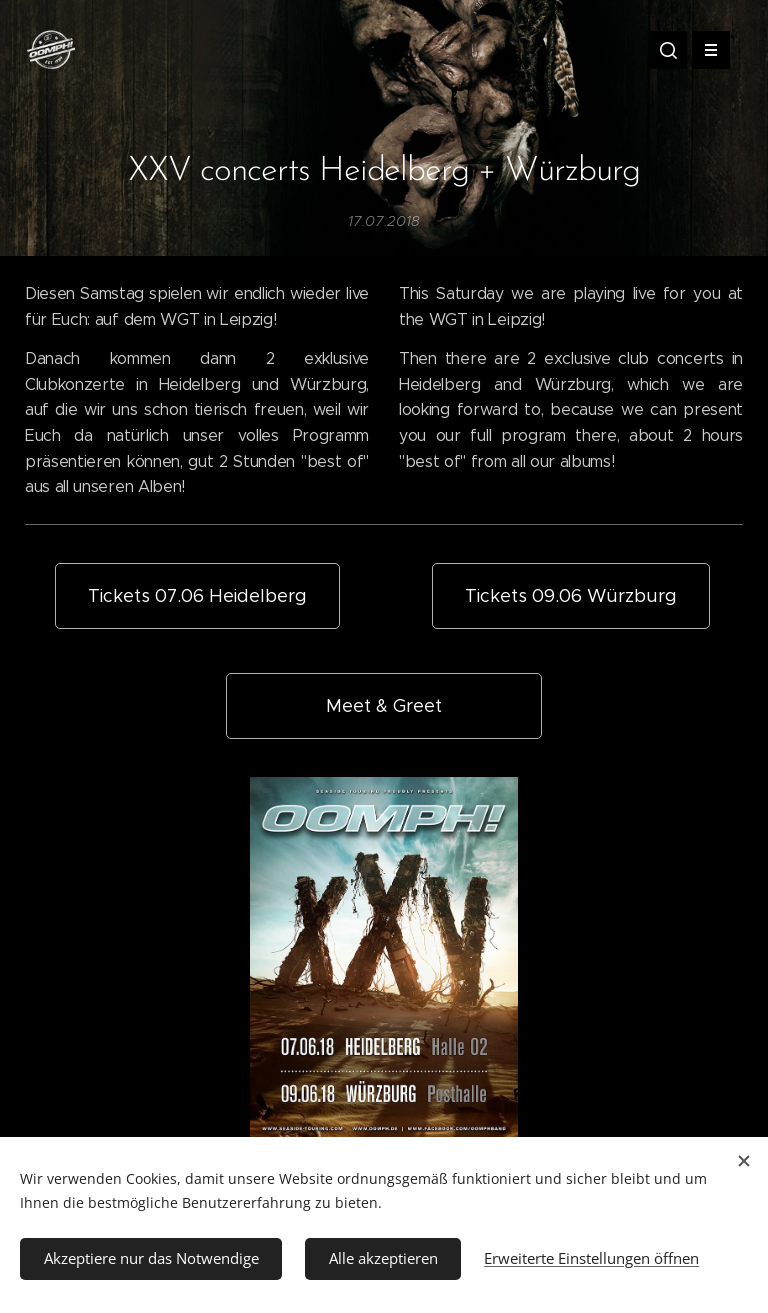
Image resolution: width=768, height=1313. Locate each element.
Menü (704, 50)
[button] (668, 50)
